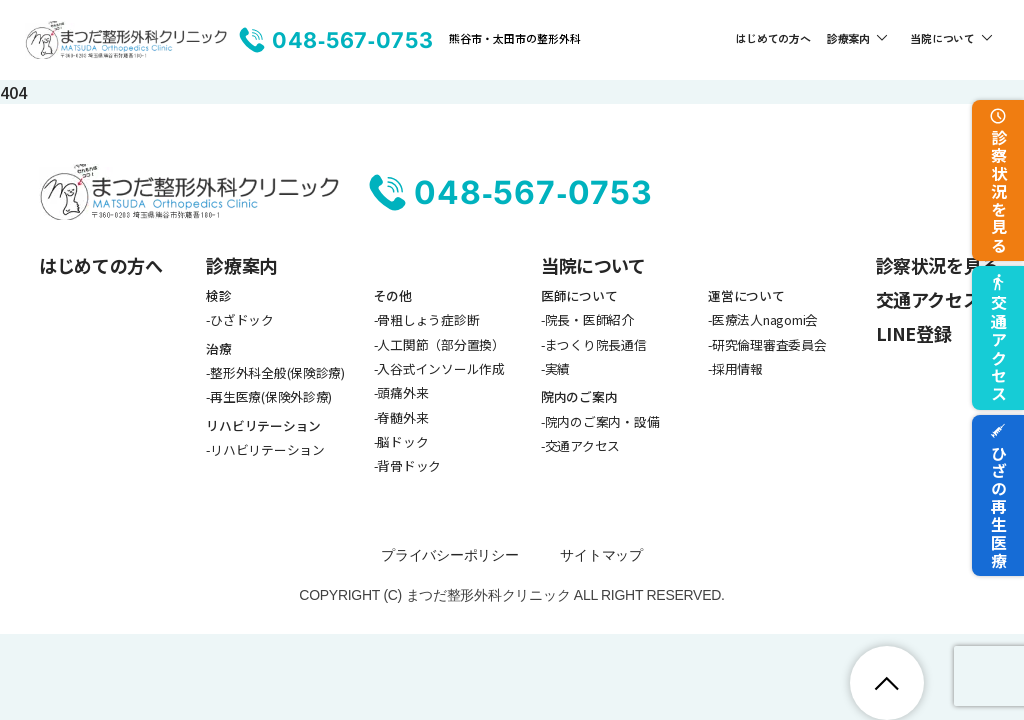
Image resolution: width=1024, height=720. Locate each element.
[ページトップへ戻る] (887, 683)
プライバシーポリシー (449, 555)
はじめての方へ (772, 38)
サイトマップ (601, 555)
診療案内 (848, 38)
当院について (942, 38)
